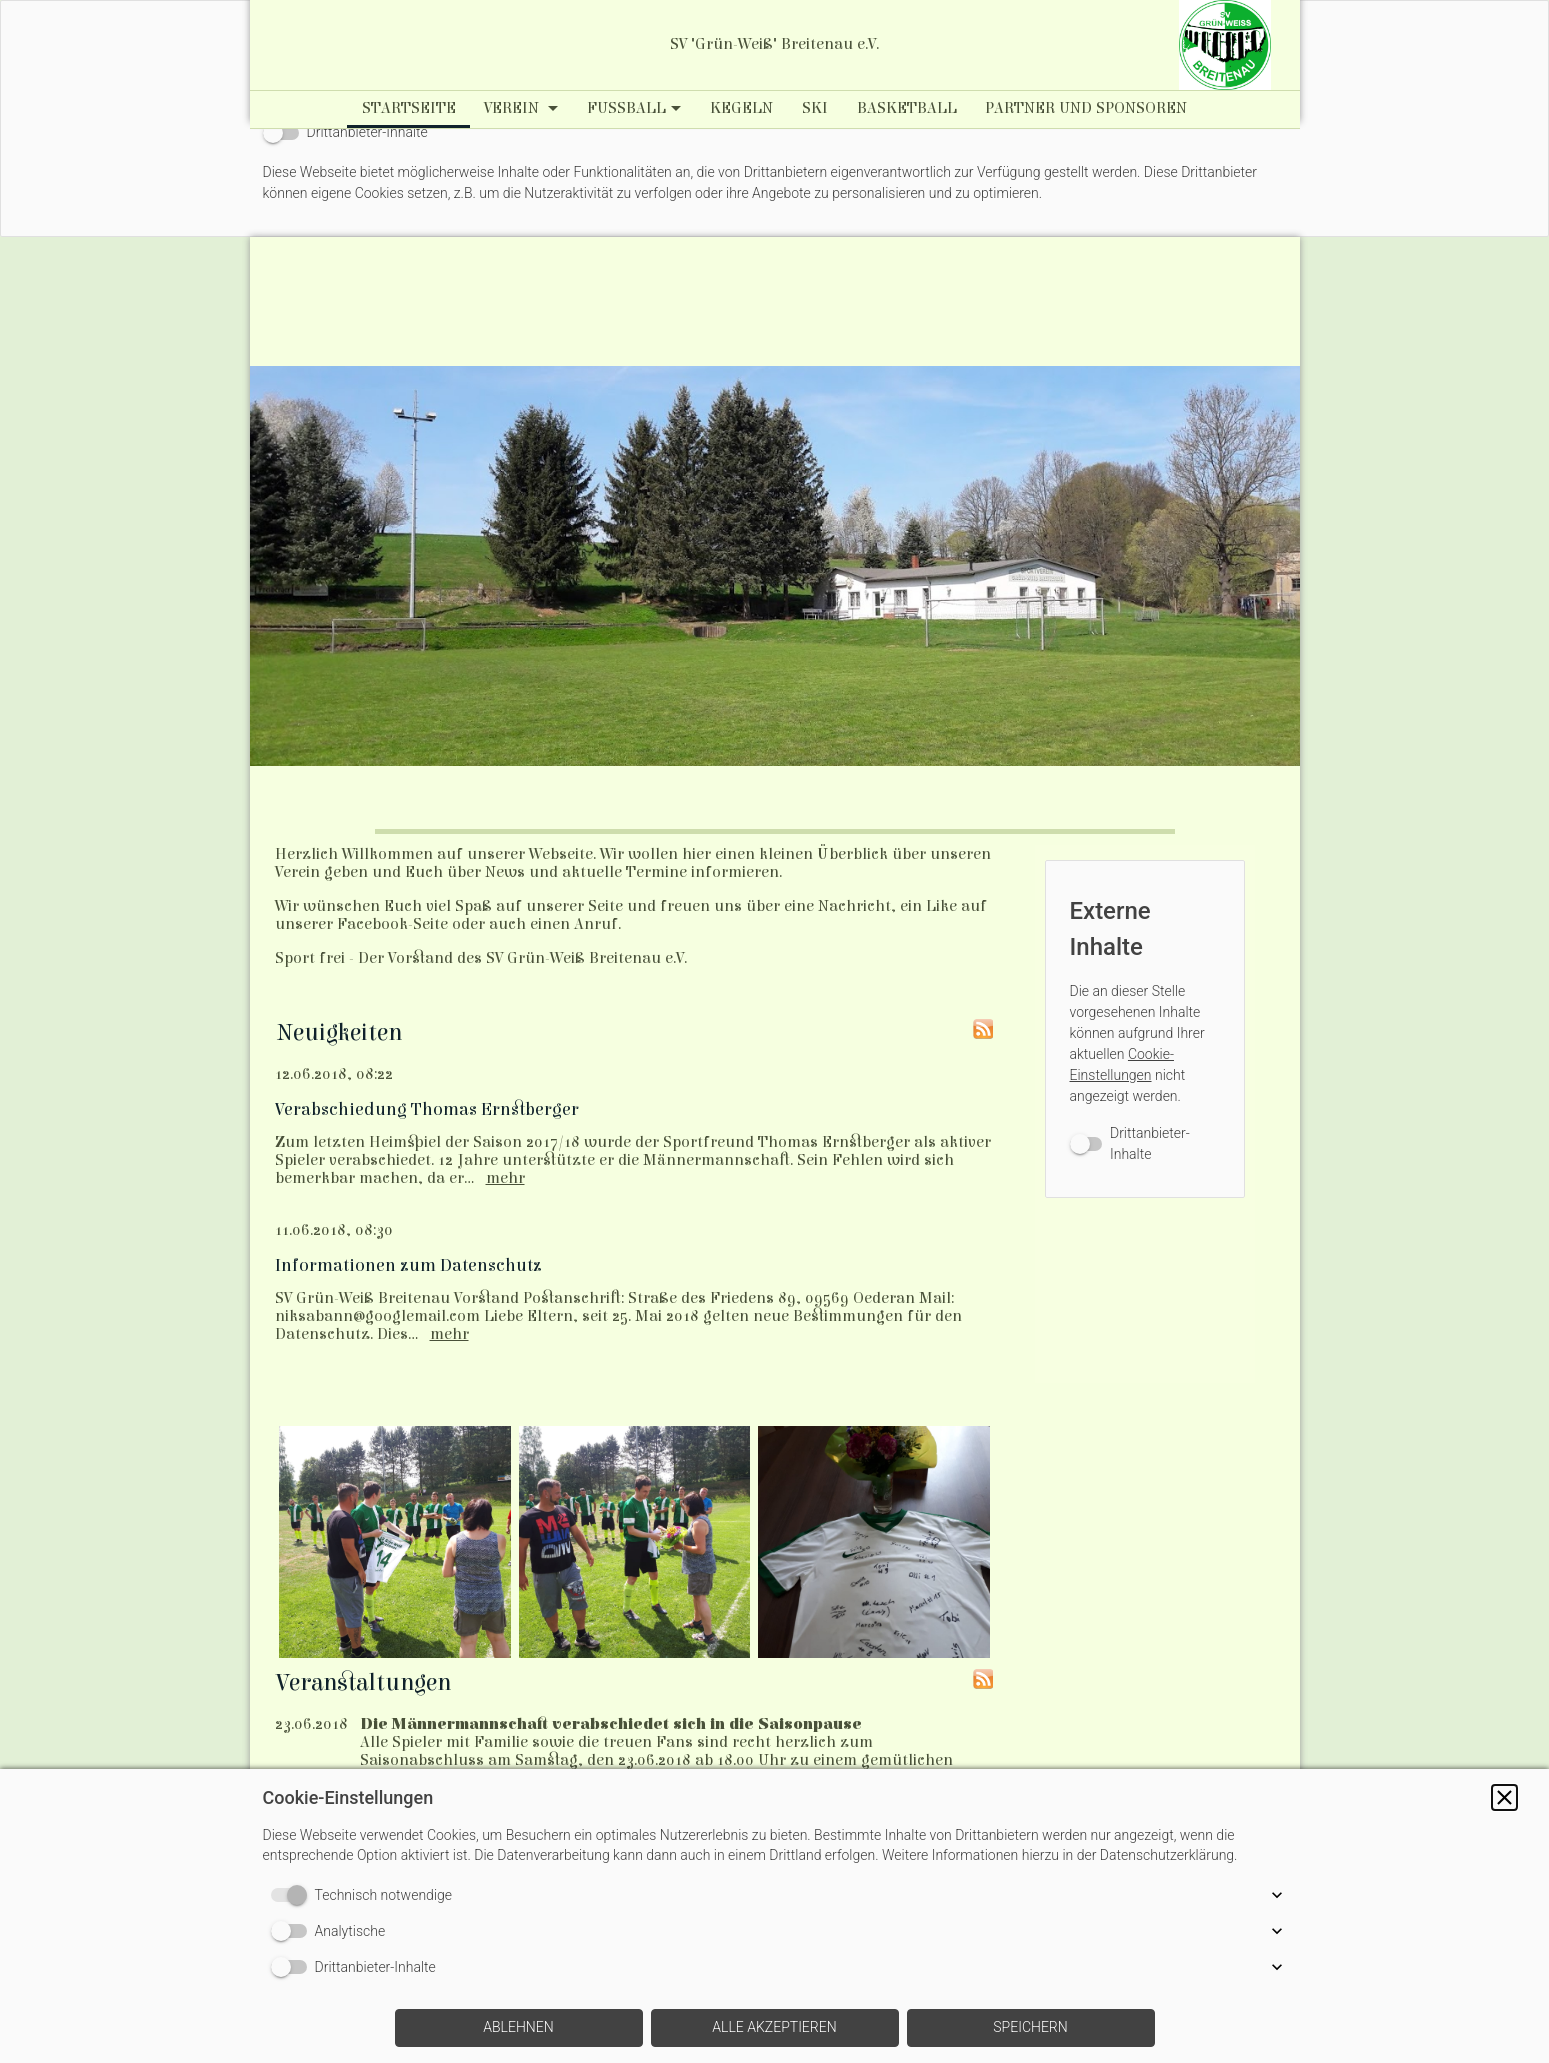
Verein (513, 108)
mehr (505, 1178)
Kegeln (741, 108)
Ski (815, 108)
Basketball (907, 108)
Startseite (409, 108)
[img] (1225, 45)
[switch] (345, 132)
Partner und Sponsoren (1086, 108)
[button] (1504, 1797)
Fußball (626, 108)
